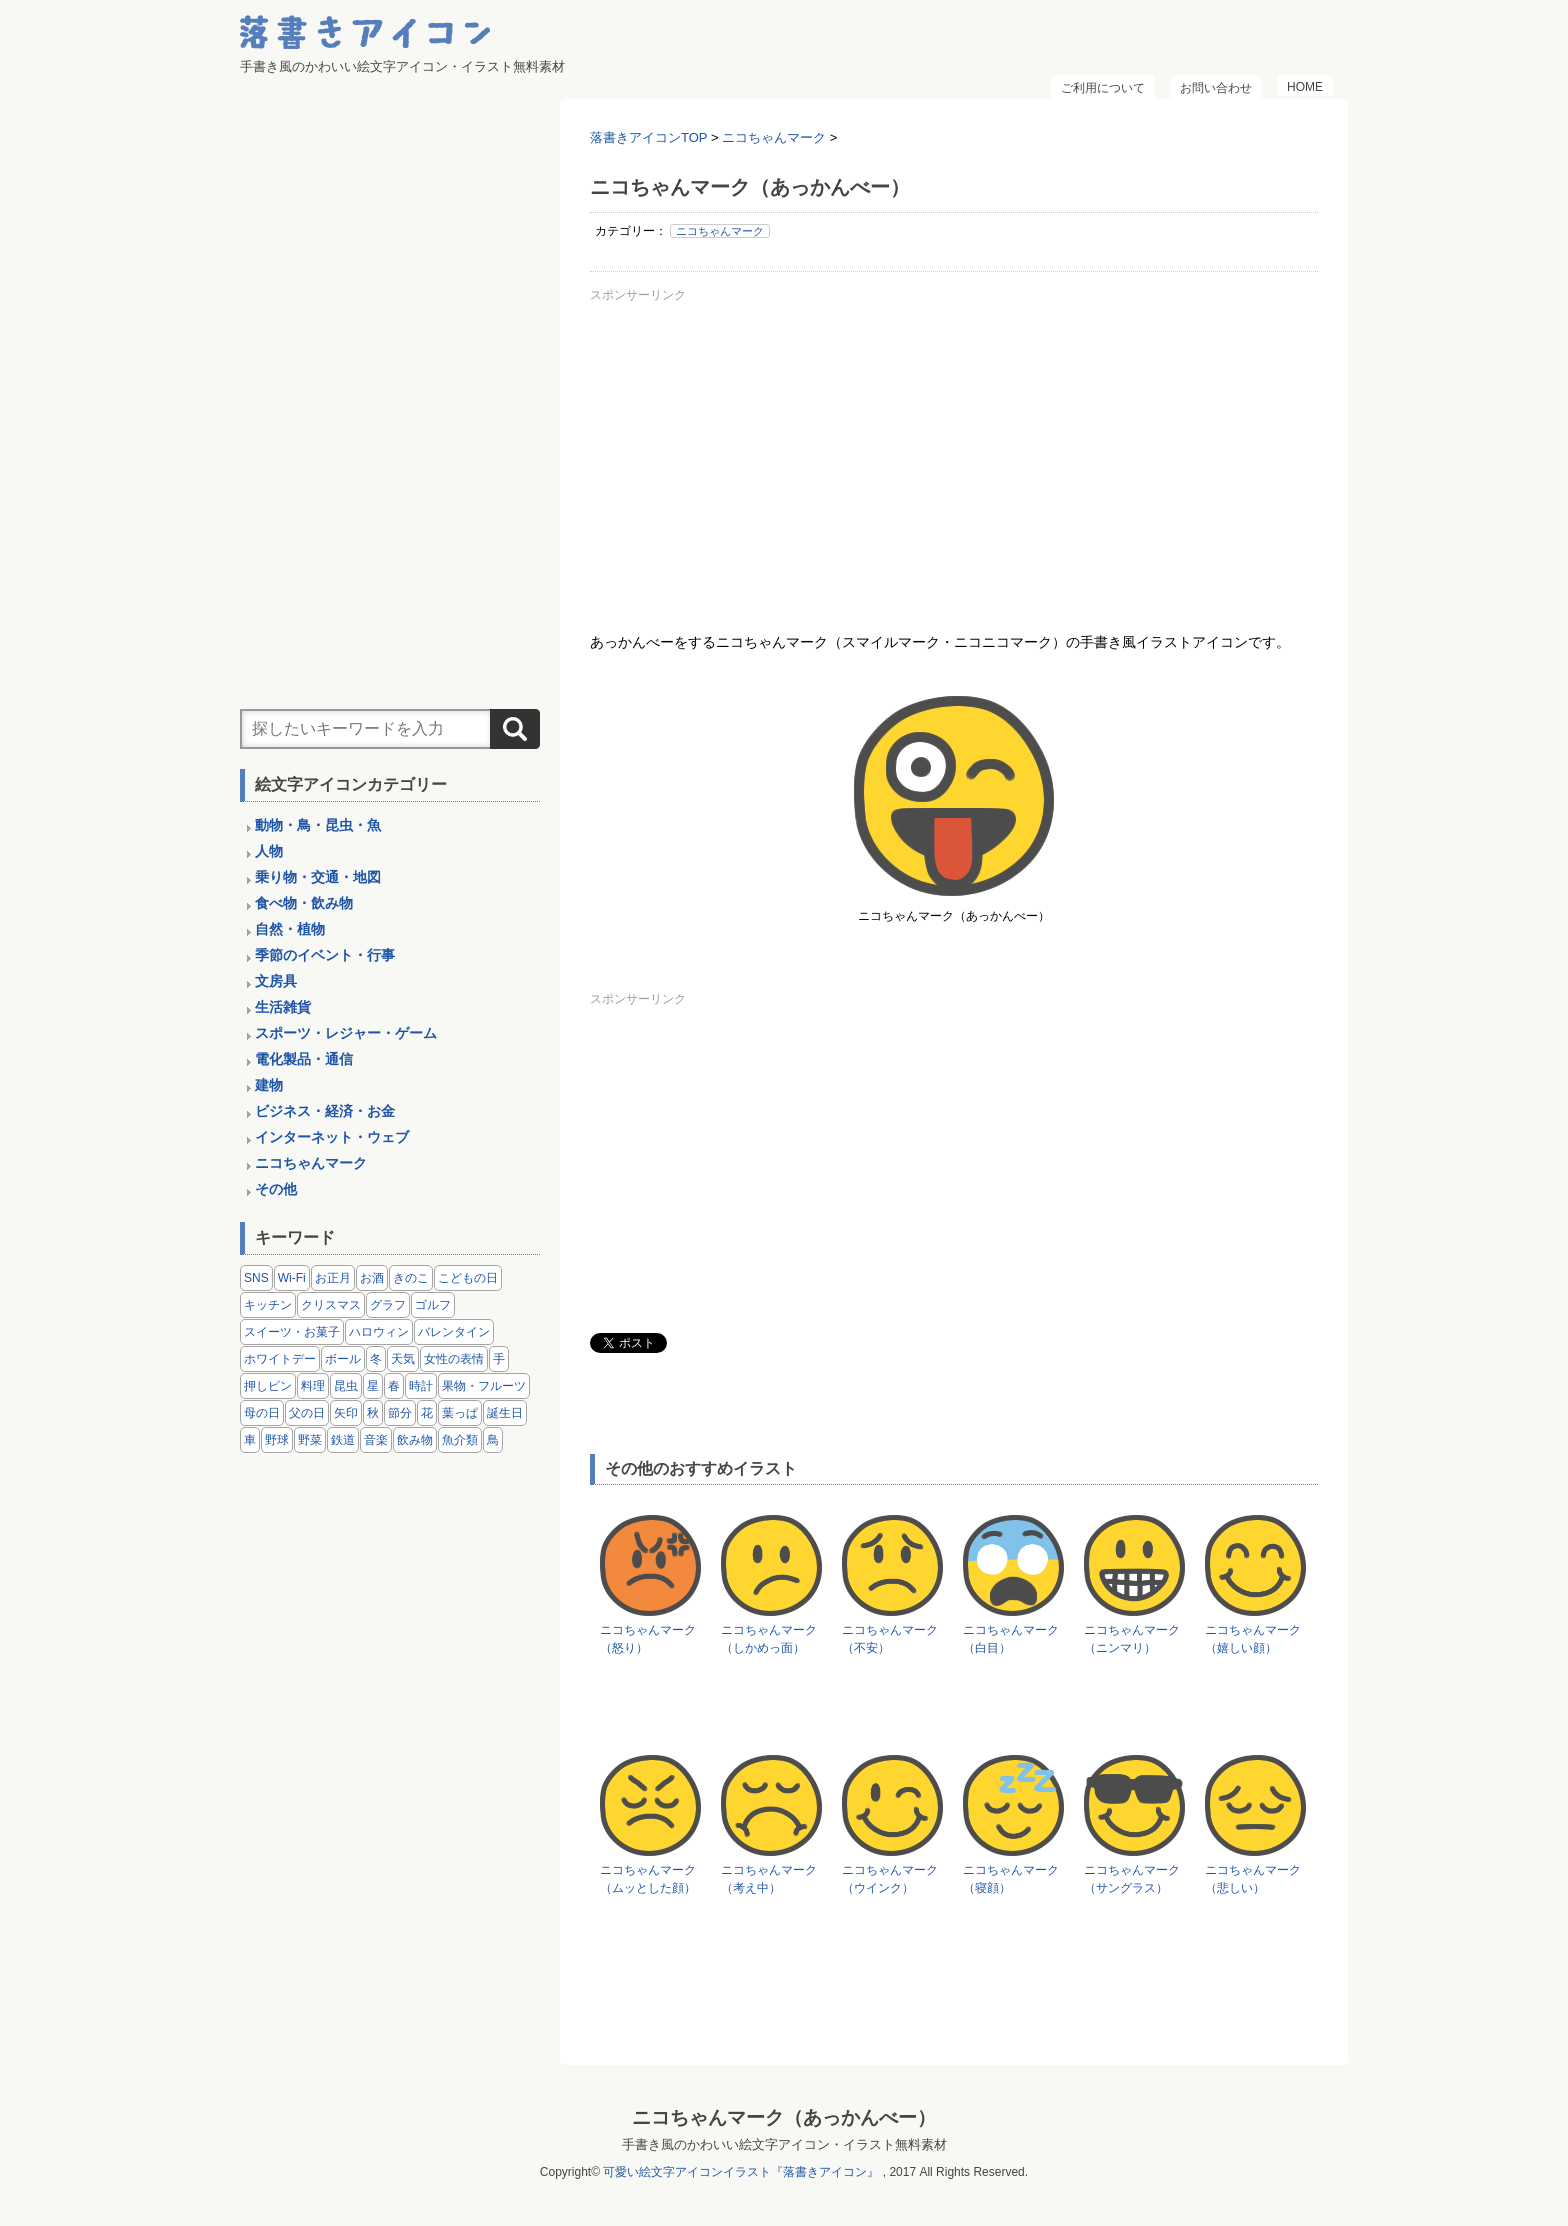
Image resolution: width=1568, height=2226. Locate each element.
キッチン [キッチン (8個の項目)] (268, 1305)
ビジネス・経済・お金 (325, 1111)
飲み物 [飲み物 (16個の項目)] (415, 1440)
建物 (269, 1085)
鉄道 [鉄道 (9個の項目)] (343, 1440)
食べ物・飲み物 (304, 903)
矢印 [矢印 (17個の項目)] (346, 1413)
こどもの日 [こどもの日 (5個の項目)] (468, 1278)
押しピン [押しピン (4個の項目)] (268, 1386)
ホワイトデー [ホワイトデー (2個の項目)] (280, 1359)
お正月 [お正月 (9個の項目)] (333, 1278)
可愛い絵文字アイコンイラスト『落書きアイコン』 (741, 2172)
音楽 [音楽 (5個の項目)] (376, 1440)
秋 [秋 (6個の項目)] (373, 1413)
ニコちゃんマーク (720, 231)
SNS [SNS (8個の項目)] (256, 1278)
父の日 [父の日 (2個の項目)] (307, 1413)
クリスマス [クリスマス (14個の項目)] (331, 1305)
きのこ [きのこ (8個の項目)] (411, 1278)
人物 (269, 851)
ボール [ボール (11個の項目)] (343, 1359)
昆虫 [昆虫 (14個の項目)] (346, 1386)
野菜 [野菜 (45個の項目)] (310, 1440)
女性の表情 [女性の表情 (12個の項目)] (454, 1359)
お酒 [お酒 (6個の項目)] (372, 1278)
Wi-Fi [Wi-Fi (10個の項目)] (292, 1278)
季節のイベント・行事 (325, 955)
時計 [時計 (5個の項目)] (421, 1386)
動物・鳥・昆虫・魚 (318, 825)
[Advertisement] (954, 449)
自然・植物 (290, 929)
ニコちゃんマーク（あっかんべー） (784, 2117)
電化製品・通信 (304, 1059)
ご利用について (1103, 88)
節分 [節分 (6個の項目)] (400, 1413)
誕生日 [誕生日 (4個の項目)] (505, 1413)
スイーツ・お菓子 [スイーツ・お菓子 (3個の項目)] (292, 1332)
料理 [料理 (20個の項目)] (313, 1386)
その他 (276, 1189)
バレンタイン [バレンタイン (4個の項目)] (454, 1332)
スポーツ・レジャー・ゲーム (346, 1033)
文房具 (276, 981)
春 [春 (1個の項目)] (394, 1386)
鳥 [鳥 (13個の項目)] (493, 1440)
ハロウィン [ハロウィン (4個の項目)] (379, 1332)
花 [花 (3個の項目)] (427, 1413)
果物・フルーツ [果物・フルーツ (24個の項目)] (484, 1386)
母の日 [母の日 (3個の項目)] (262, 1413)
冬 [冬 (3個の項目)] (376, 1359)
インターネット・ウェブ (332, 1137)
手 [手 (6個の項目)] (499, 1359)
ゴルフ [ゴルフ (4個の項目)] (433, 1305)
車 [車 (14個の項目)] (250, 1440)
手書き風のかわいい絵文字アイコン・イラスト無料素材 (784, 2144)
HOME (1305, 87)
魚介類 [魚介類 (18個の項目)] (460, 1440)
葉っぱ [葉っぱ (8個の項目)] (460, 1413)
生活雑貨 (283, 1007)
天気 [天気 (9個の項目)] (403, 1359)
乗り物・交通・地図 (318, 877)
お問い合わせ (1216, 88)
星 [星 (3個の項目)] (373, 1386)
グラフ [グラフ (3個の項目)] (388, 1305)
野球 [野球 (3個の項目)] (277, 1440)
